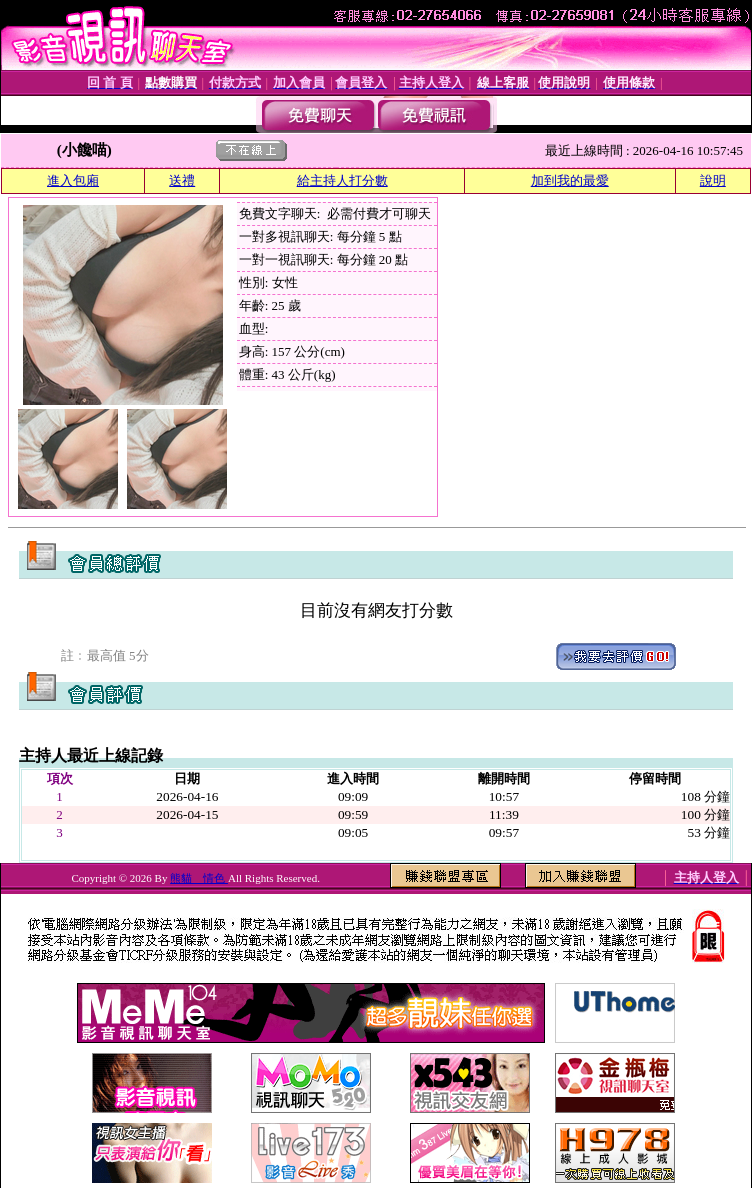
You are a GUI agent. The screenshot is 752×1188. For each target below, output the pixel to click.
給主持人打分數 (342, 180)
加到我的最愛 (570, 180)
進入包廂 (73, 180)
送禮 (182, 180)
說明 (713, 180)
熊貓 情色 (199, 878)
